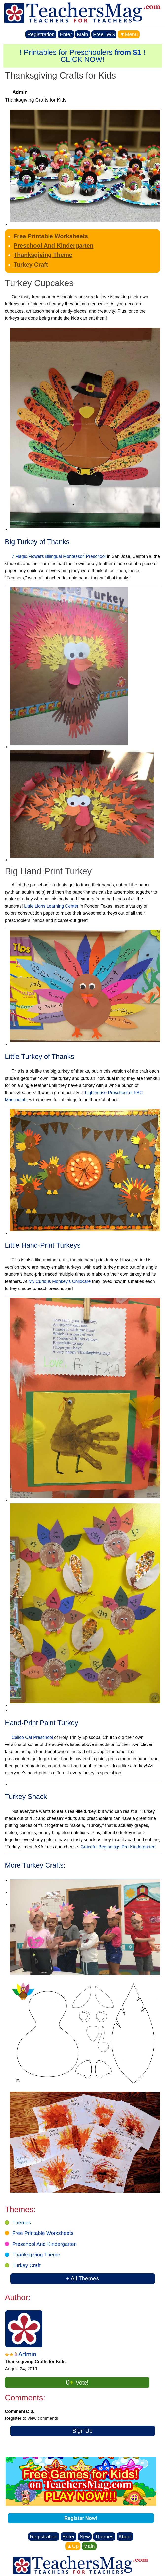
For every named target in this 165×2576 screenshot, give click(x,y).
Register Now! (80, 2518)
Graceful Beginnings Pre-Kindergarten (118, 1846)
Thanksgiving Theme (43, 254)
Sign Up (82, 2431)
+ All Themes (82, 2278)
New (85, 2536)
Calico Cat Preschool (32, 1737)
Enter (66, 34)
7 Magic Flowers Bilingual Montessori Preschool (59, 556)
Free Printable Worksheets (51, 236)
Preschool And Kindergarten (54, 245)
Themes (21, 2222)
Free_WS (104, 34)
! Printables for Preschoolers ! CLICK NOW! (82, 55)
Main (82, 34)
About (125, 2536)
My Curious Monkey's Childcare (60, 1281)
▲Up (73, 2546)
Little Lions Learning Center (51, 906)
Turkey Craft (31, 264)
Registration (41, 34)
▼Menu (129, 34)
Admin (27, 2354)
